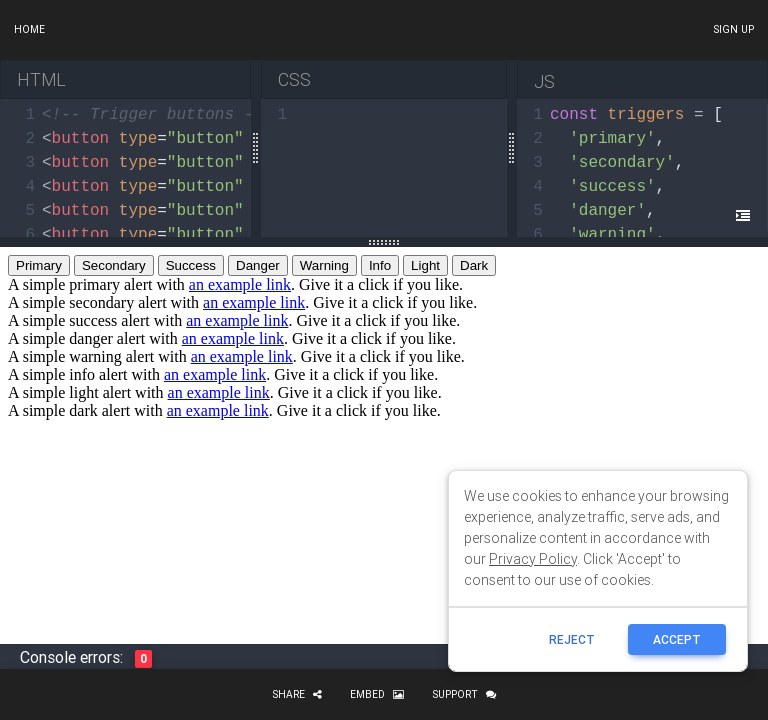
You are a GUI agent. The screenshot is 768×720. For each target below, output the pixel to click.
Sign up (733, 29)
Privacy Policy (533, 559)
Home (29, 29)
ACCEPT (677, 639)
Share (297, 694)
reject (572, 639)
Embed (377, 694)
